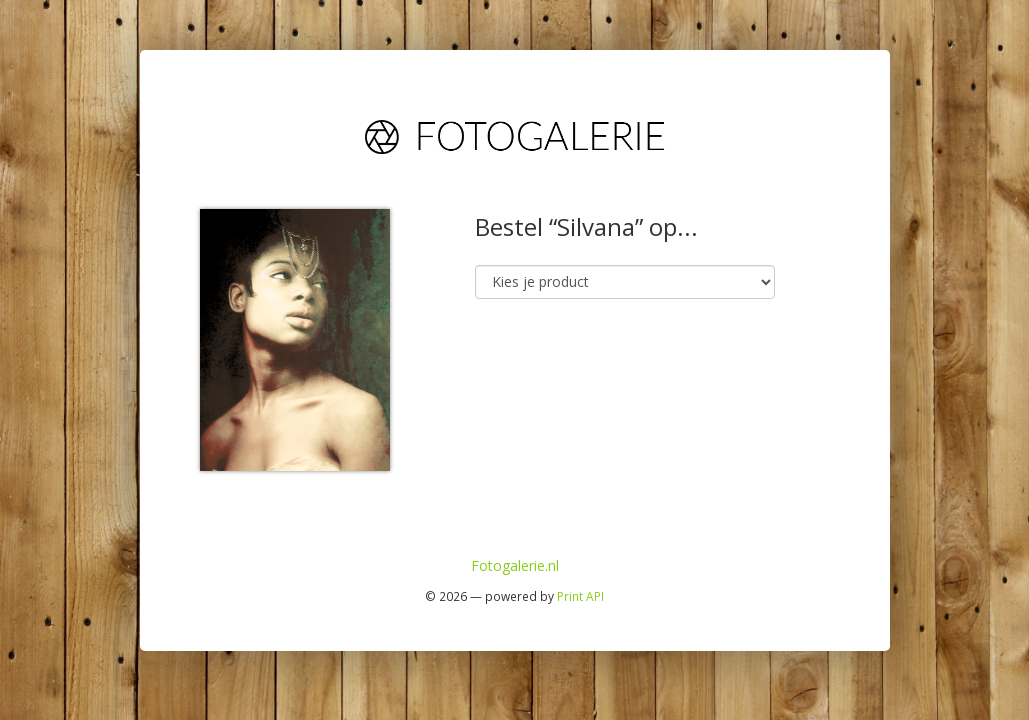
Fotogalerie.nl (515, 565)
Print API (580, 596)
